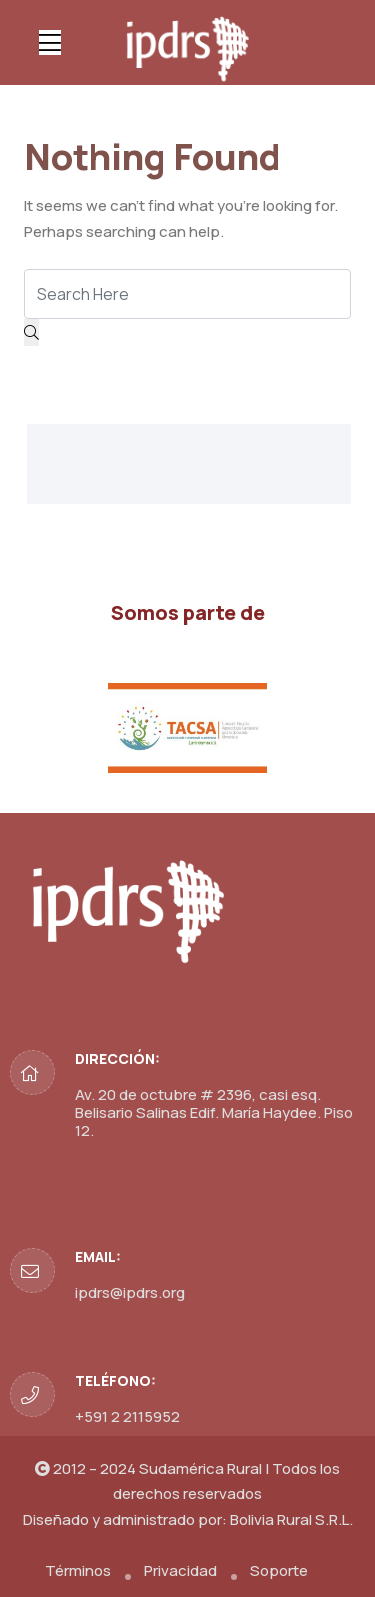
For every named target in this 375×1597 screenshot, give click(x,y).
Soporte (279, 1570)
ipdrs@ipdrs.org (130, 1292)
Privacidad (180, 1570)
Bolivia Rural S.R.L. (291, 1519)
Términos (78, 1570)
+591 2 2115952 (127, 1416)
